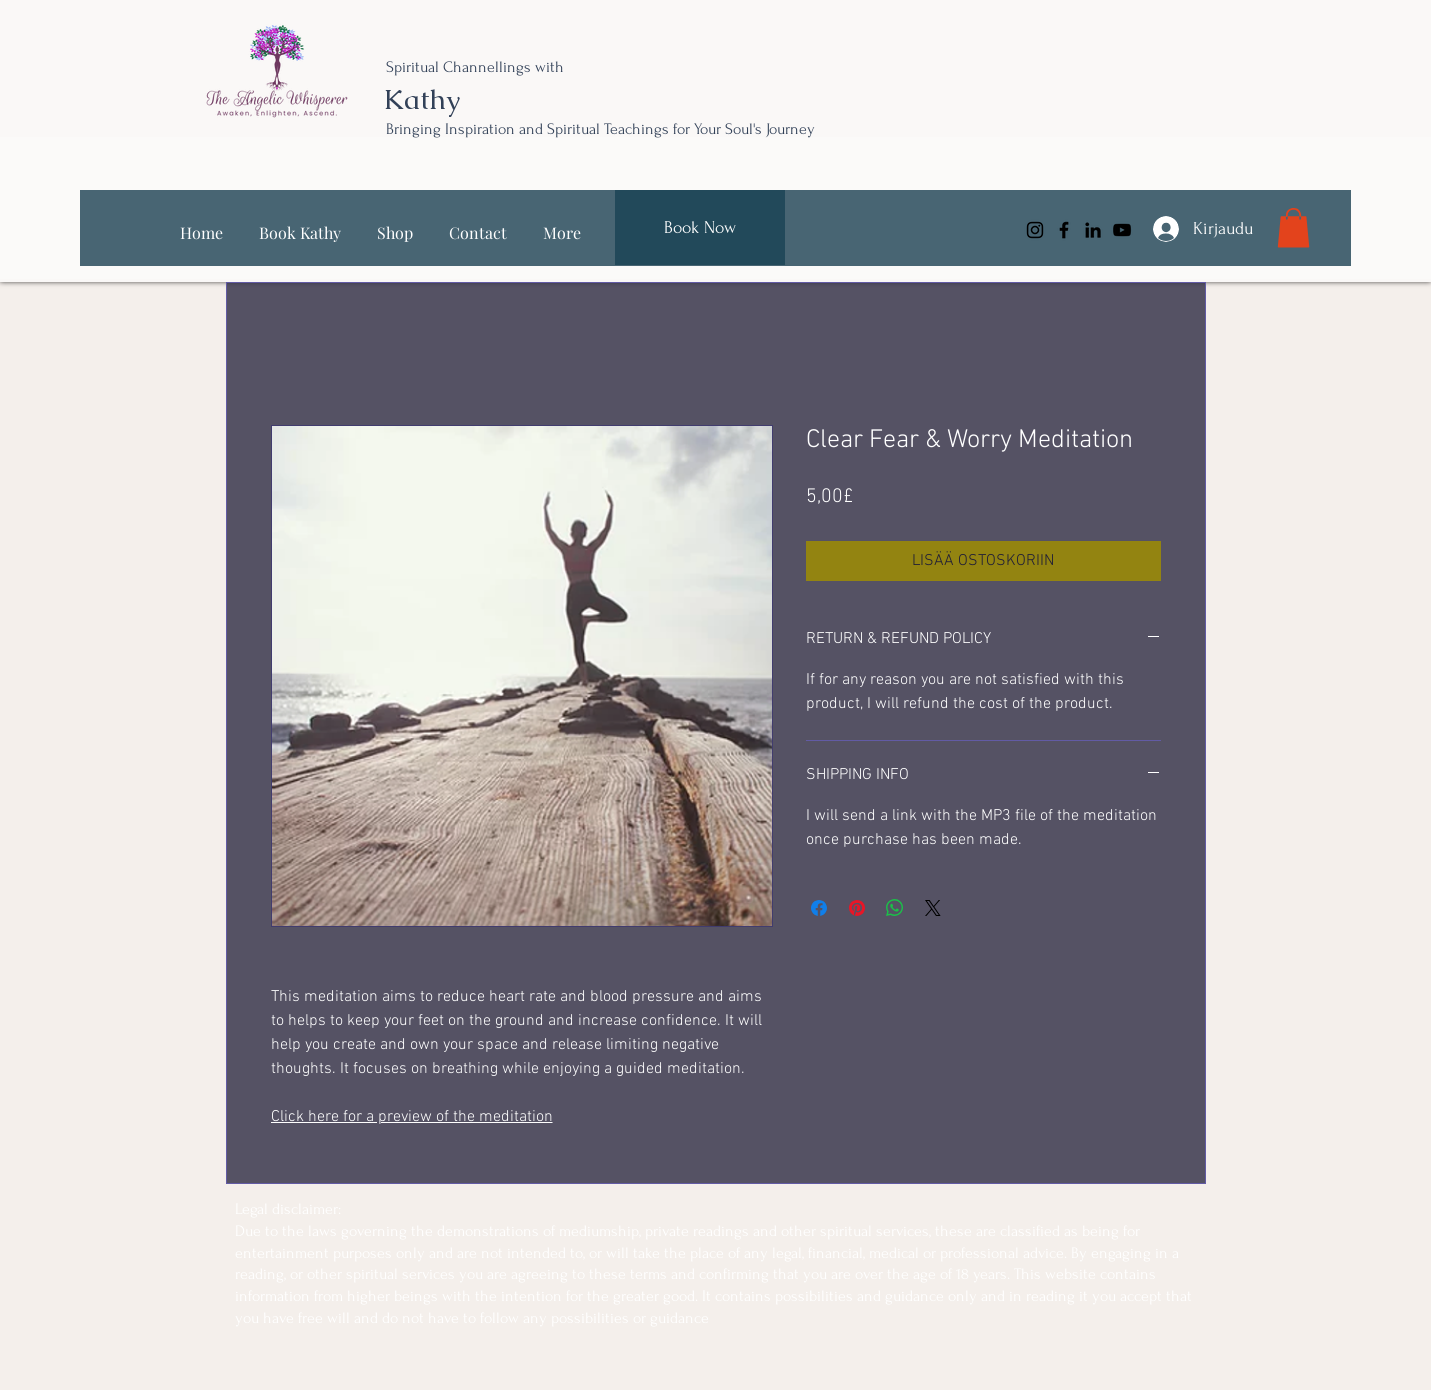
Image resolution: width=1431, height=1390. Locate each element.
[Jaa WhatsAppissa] (895, 908)
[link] (1293, 227)
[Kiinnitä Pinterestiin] (857, 908)
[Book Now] (700, 227)
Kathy (422, 99)
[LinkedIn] (1093, 230)
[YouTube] (1122, 230)
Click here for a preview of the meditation (412, 1117)
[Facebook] (1064, 230)
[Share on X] (933, 908)
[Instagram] (1035, 230)
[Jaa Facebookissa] (819, 908)
